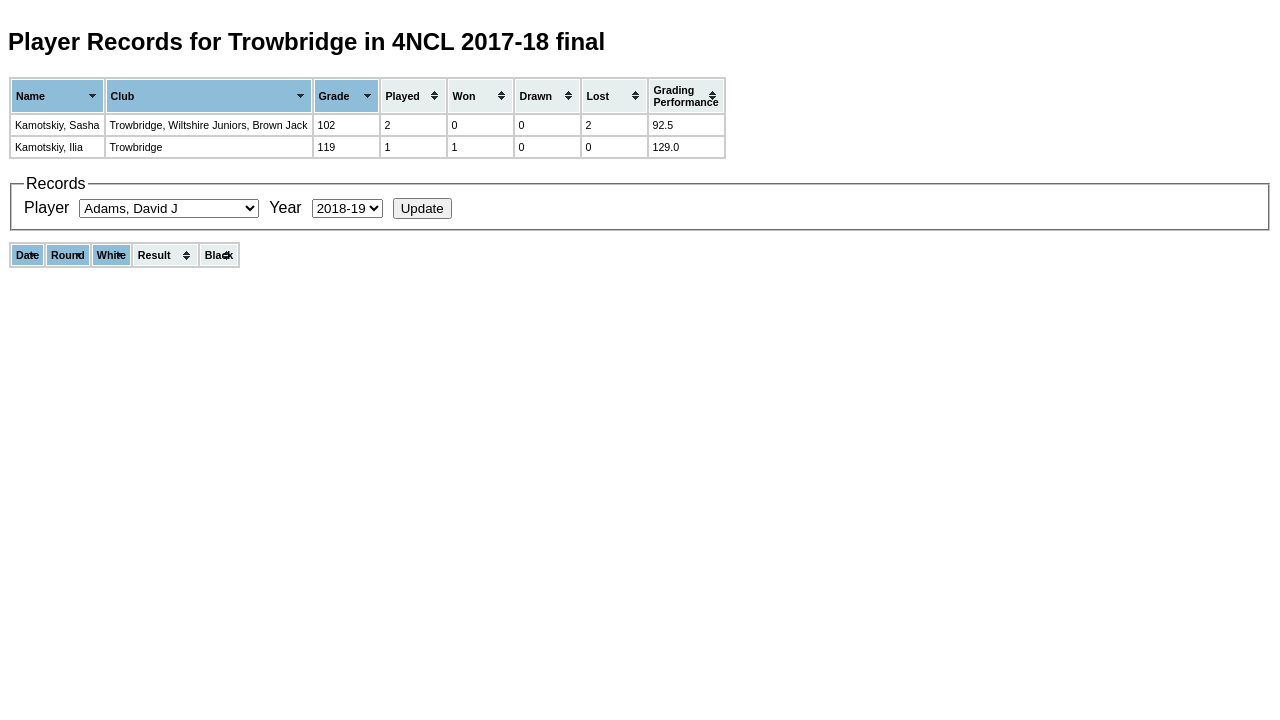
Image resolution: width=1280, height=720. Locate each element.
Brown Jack (279, 125)
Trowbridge (136, 125)
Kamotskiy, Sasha (57, 125)
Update (422, 208)
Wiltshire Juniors (207, 125)
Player (46, 207)
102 (327, 125)
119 (327, 147)
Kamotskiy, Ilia (49, 147)
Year (285, 207)
